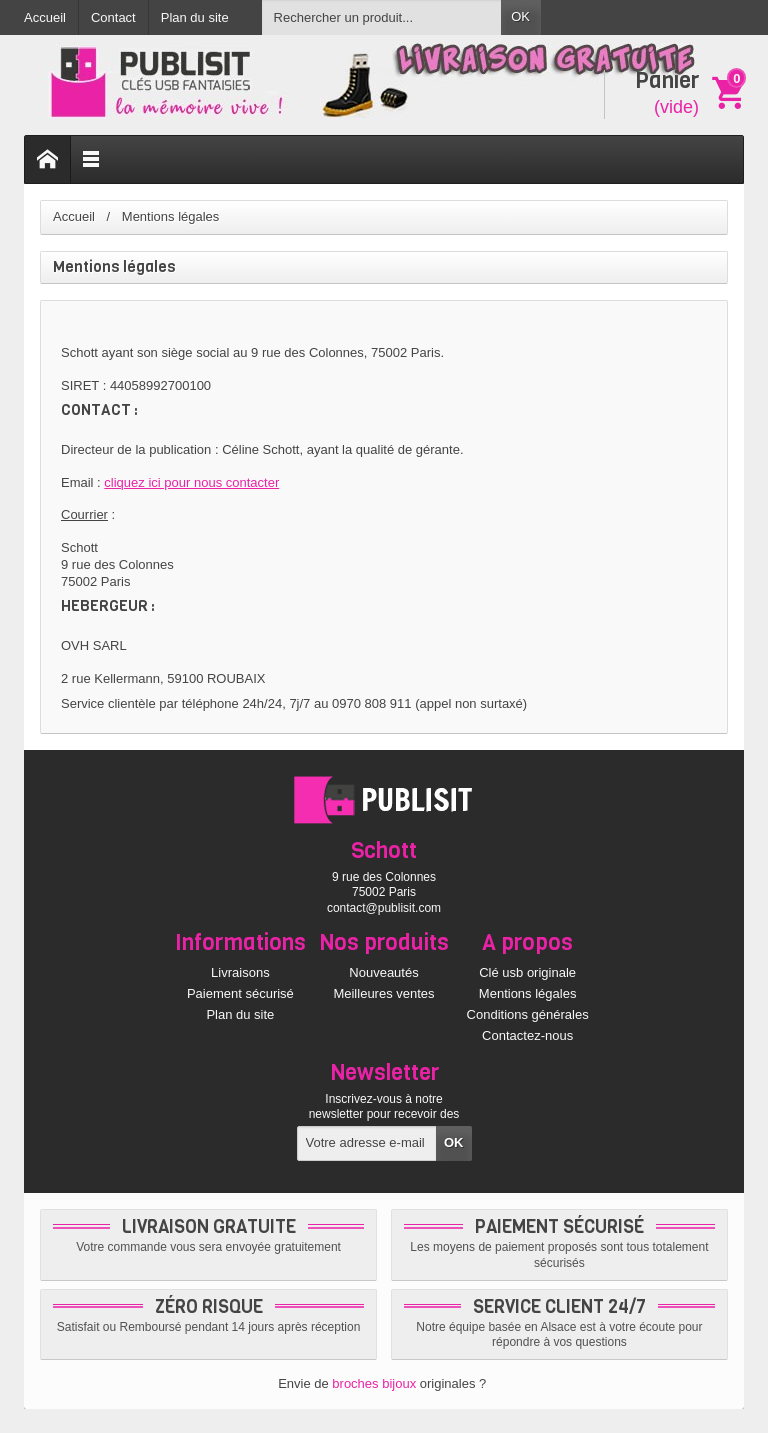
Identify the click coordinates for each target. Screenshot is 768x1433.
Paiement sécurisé (240, 993)
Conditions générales (528, 1014)
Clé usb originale (527, 972)
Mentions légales (528, 993)
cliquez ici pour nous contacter (191, 482)
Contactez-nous (527, 1035)
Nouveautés (383, 972)
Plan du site (240, 1014)
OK (520, 16)
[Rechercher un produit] (382, 17)
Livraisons (240, 972)
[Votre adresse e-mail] (367, 1143)
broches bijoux (374, 1383)
